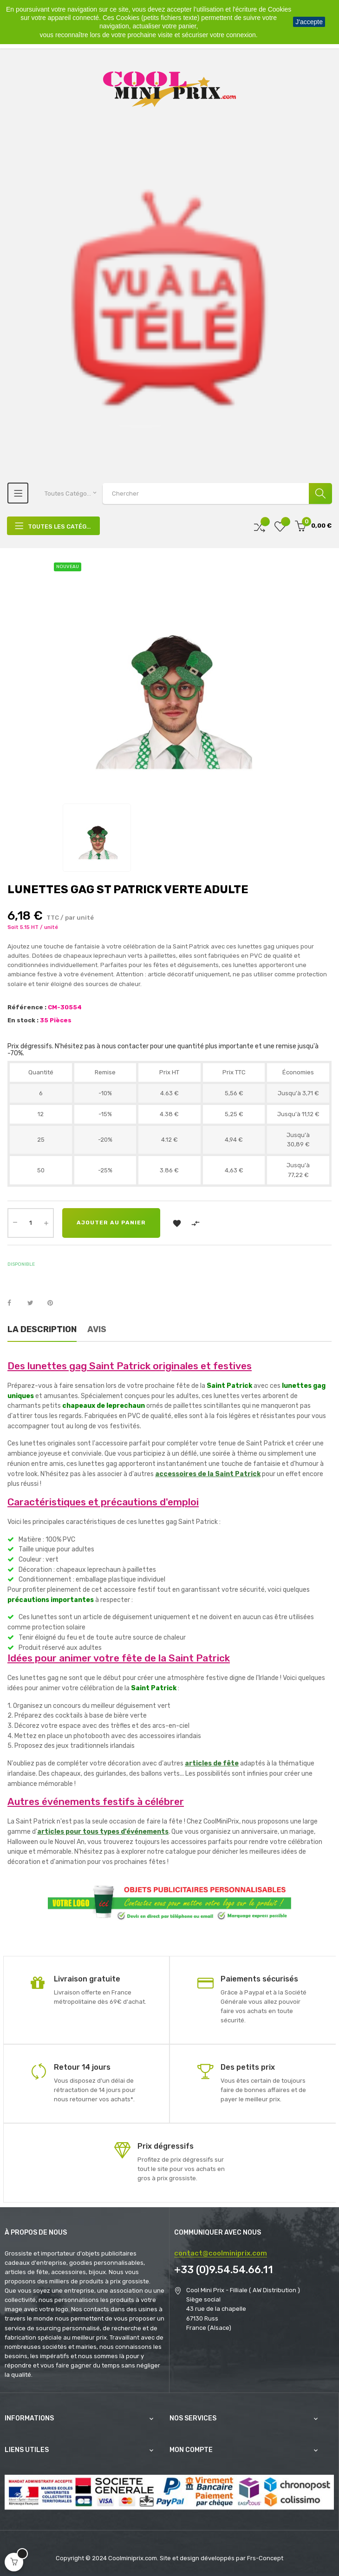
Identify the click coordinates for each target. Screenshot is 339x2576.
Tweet (34, 1303)
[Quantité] (30, 1223)
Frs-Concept (265, 2558)
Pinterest (54, 1303)
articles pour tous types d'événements (103, 1832)
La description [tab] (42, 1329)
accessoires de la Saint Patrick (208, 1474)
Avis (96, 1329)
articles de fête (212, 1763)
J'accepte (309, 22)
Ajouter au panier (115, 1223)
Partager (14, 1303)
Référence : (26, 1007)
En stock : (23, 1020)
